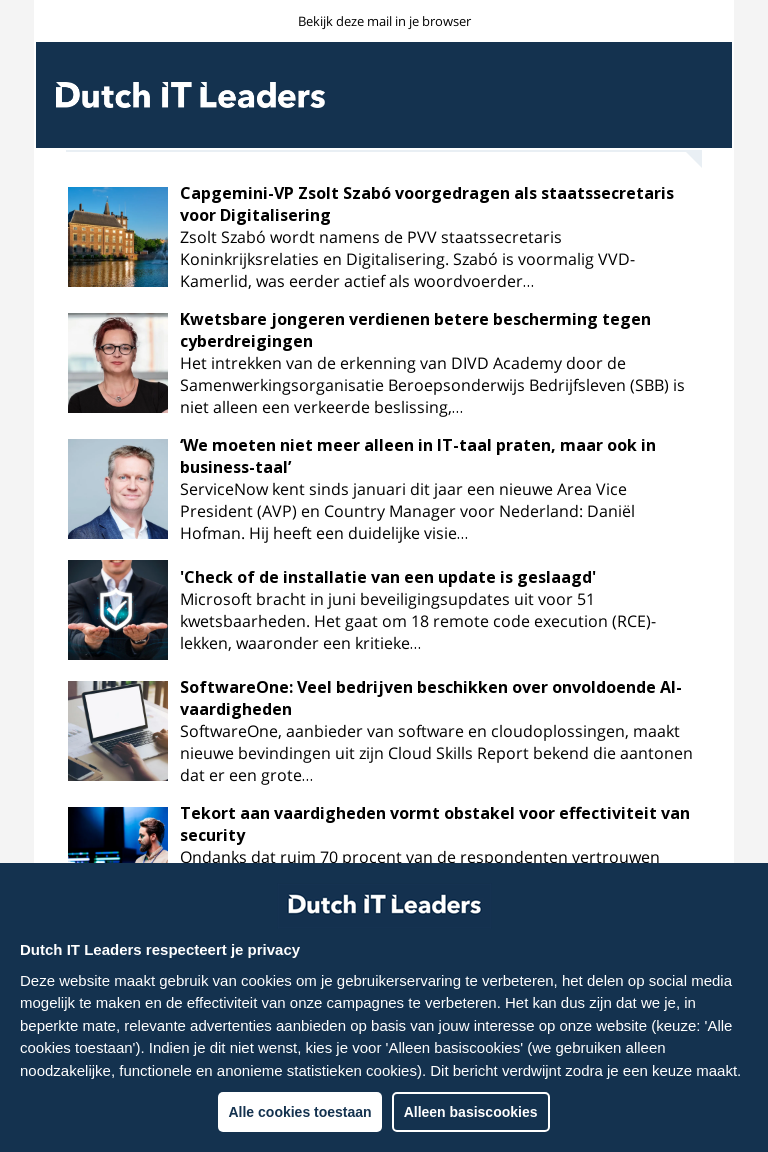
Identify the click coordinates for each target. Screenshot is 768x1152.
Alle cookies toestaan (299, 1112)
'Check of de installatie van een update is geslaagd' (388, 577)
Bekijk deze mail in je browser (384, 21)
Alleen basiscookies (471, 1112)
